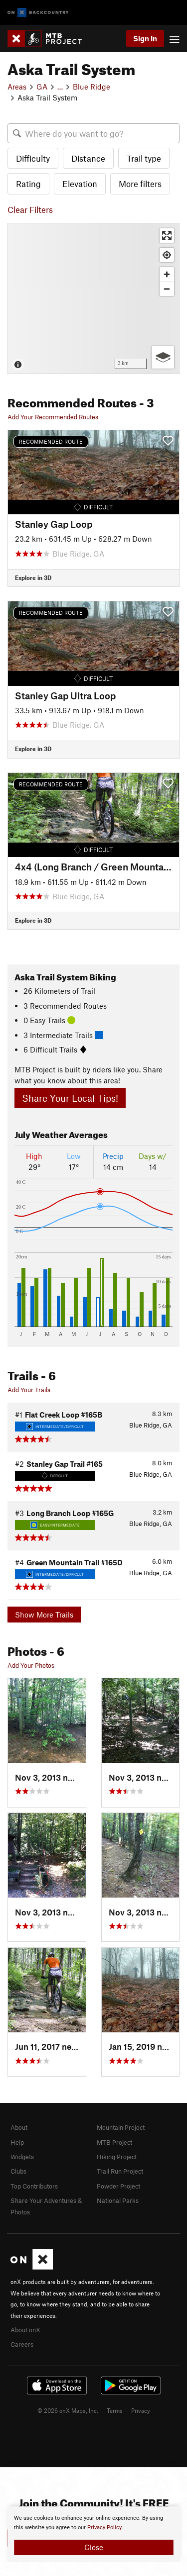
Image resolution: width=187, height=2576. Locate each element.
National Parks (118, 2200)
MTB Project (114, 2142)
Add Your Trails (28, 1390)
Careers (21, 2344)
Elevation (79, 184)
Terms (115, 2410)
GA (41, 86)
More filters (140, 184)
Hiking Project (117, 2157)
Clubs (18, 2171)
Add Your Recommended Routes (52, 417)
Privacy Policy (104, 2527)
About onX (25, 2330)
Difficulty (33, 158)
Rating (28, 184)
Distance (88, 158)
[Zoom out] (167, 289)
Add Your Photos (30, 1665)
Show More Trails (44, 1614)
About (18, 2127)
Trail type (144, 158)
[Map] (93, 298)
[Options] (163, 357)
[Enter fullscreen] (167, 235)
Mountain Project (121, 2127)
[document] (93, 2534)
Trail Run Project (120, 2171)
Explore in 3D (33, 577)
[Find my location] (167, 255)
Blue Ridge (91, 86)
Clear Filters (30, 209)
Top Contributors (34, 2186)
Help (17, 2142)
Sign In (145, 38)
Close (93, 2547)
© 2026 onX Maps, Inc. (67, 2410)
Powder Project (118, 2186)
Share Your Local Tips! (70, 1098)
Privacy (140, 2410)
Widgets (22, 2157)
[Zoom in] (167, 274)
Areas (16, 86)
